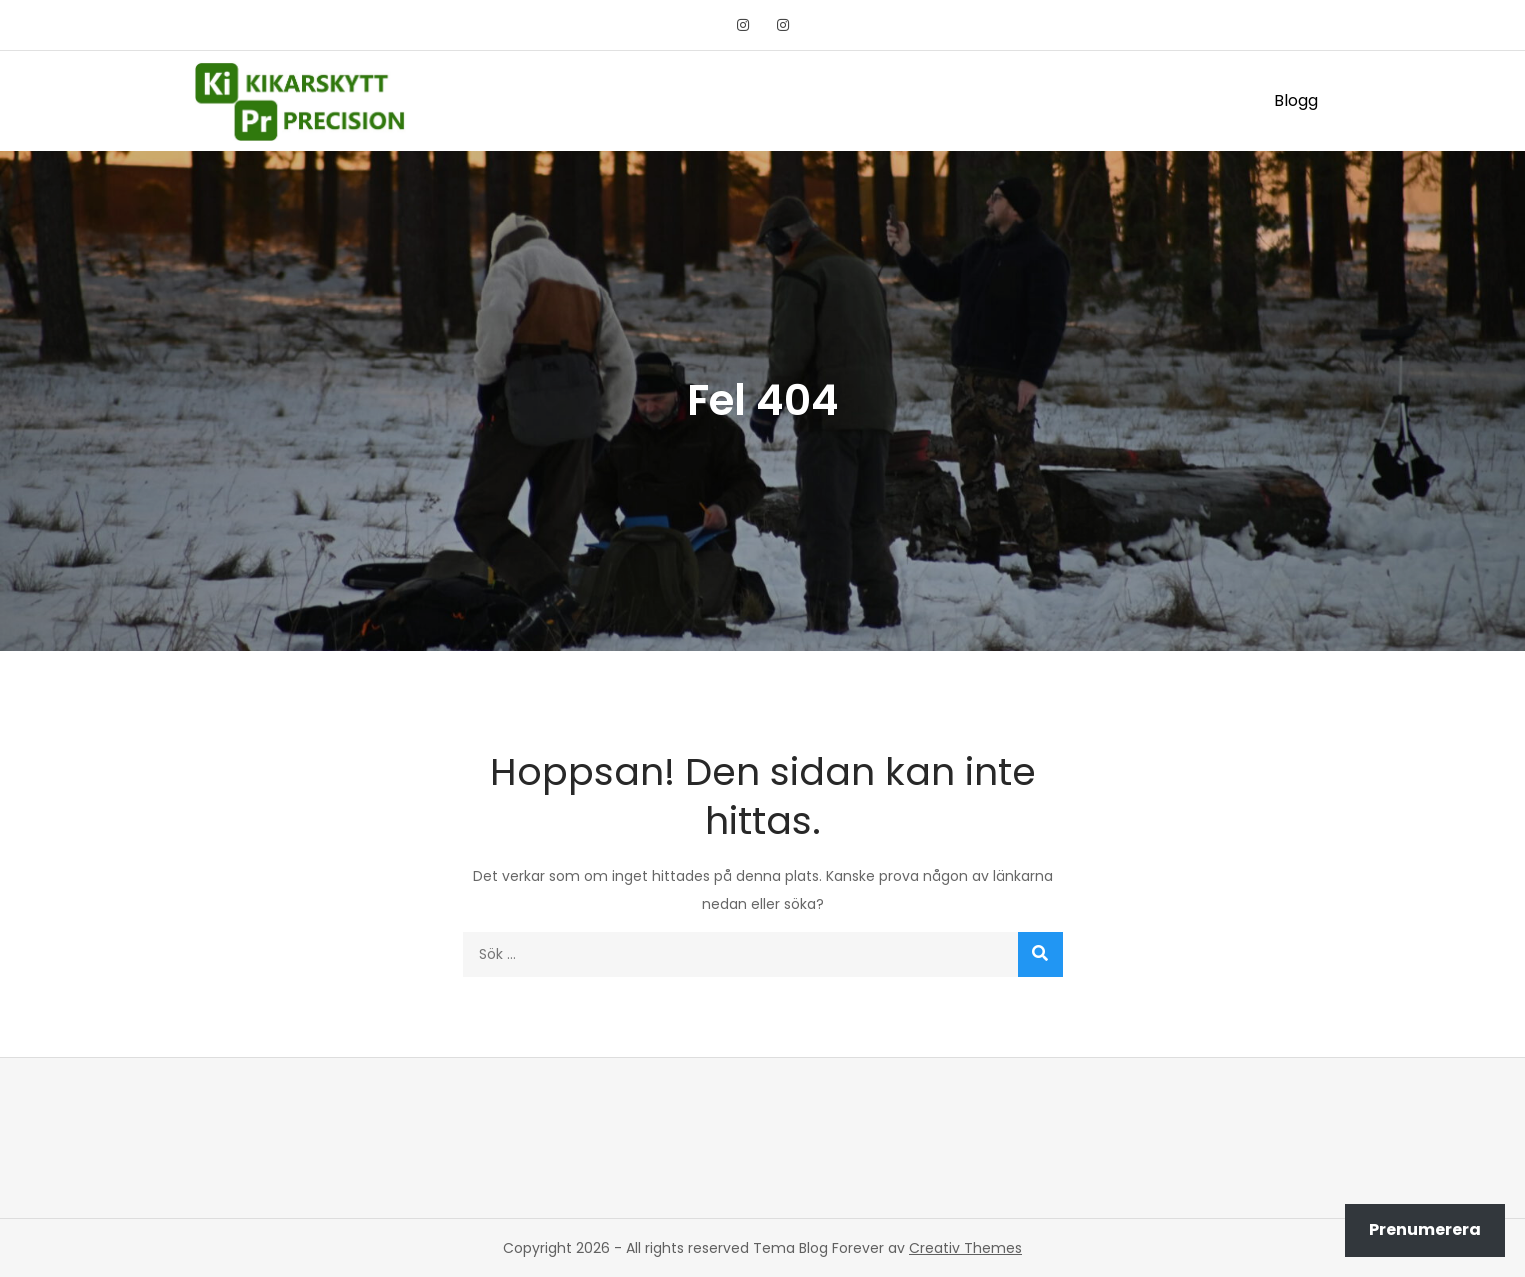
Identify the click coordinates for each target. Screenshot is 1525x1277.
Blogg (1296, 100)
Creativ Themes (965, 1248)
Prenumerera (1425, 1229)
